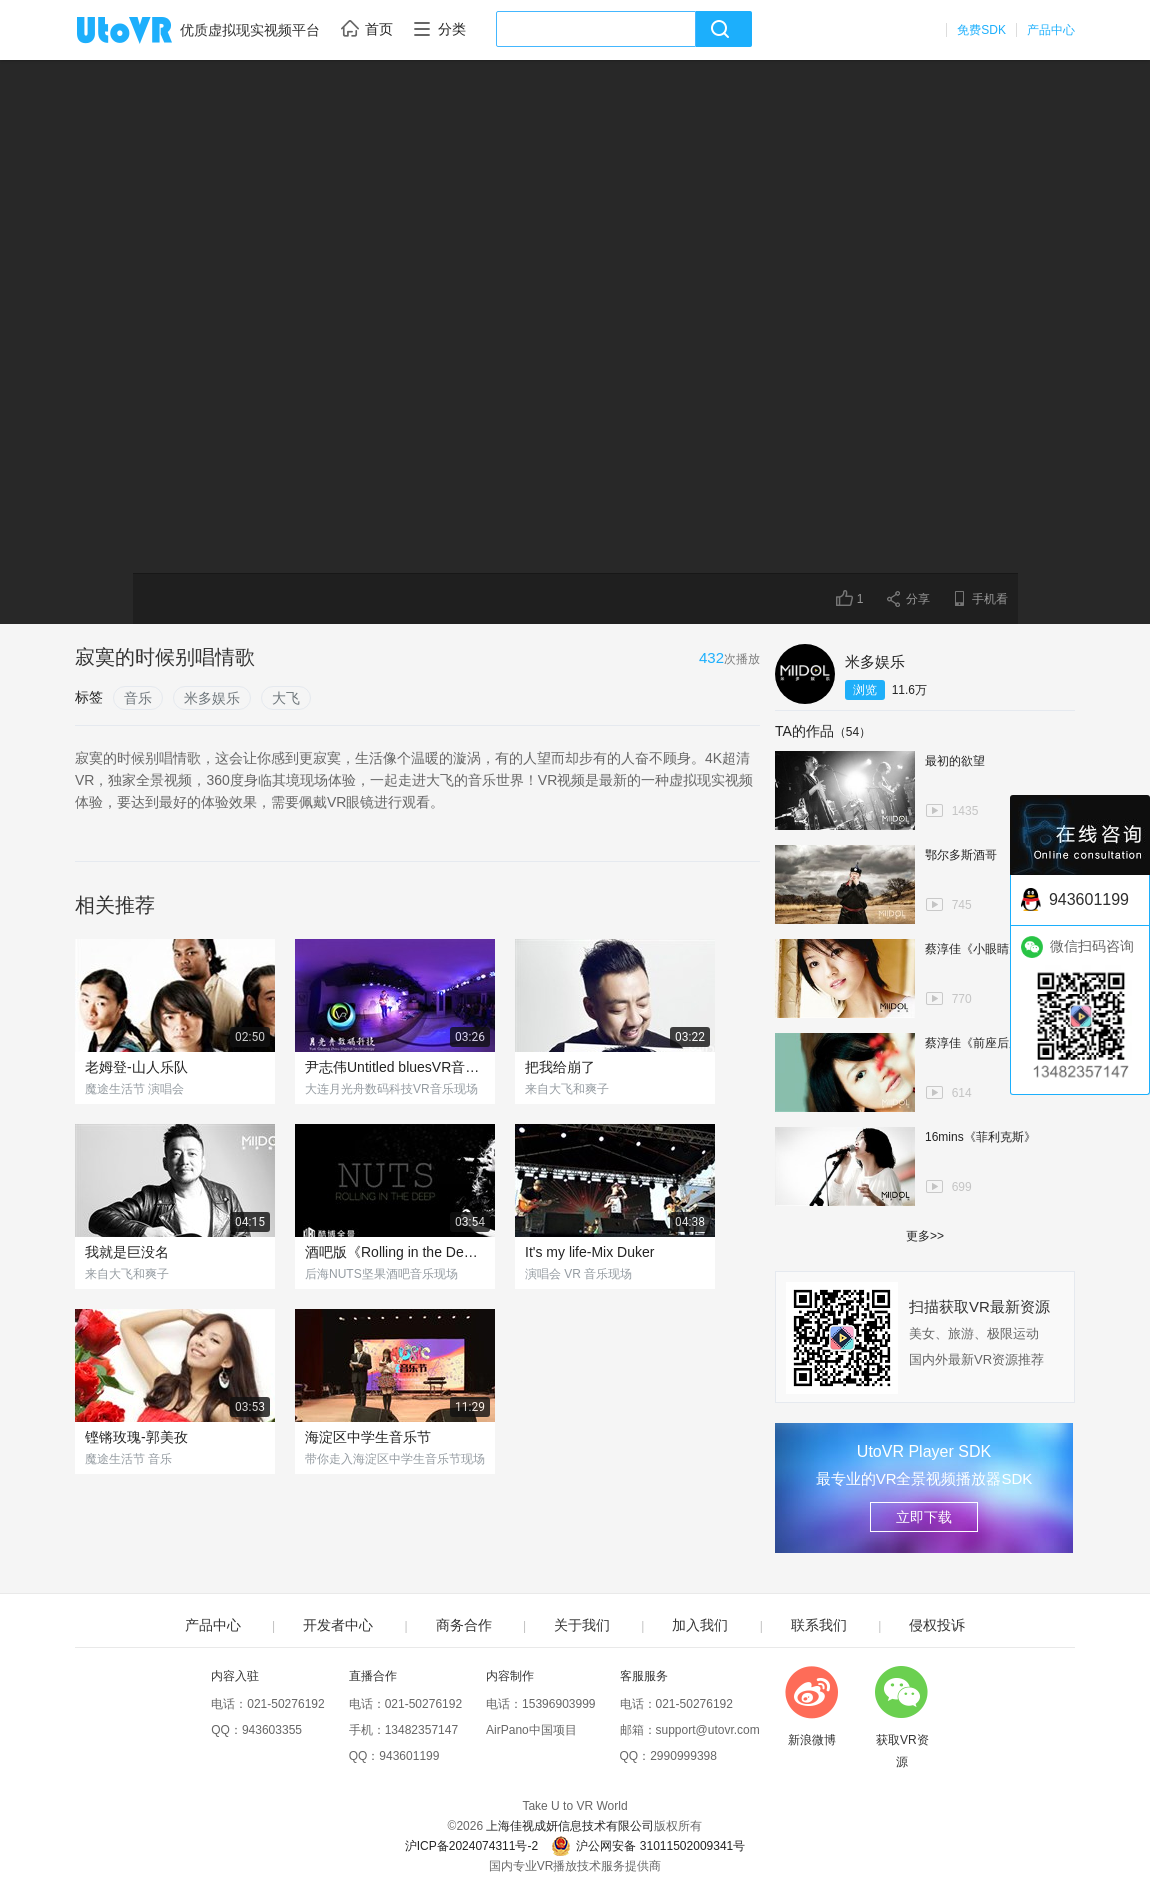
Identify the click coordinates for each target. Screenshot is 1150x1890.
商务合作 (464, 1625)
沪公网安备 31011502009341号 (648, 1846)
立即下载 (924, 1517)
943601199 (409, 1756)
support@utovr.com (708, 1730)
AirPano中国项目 (531, 1730)
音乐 (138, 698)
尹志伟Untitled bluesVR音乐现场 (395, 1067)
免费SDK (981, 30)
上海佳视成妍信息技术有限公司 (570, 1826)
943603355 (272, 1730)
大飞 (286, 698)
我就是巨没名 (127, 1252)
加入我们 (700, 1625)
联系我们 (819, 1625)
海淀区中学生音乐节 (368, 1437)
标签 (89, 697)
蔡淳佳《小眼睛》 (973, 949)
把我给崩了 (560, 1067)
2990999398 (683, 1756)
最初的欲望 (955, 761)
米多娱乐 (212, 698)
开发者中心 (338, 1625)
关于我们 (582, 1625)
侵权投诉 (937, 1625)
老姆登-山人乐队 (136, 1067)
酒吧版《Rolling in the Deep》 (395, 1252)
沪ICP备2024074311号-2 (471, 1846)
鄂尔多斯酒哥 (961, 855)
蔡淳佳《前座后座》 (979, 1043)
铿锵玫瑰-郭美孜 (136, 1437)
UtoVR (146, 31)
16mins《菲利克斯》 (980, 1137)
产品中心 (1051, 30)
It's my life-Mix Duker (589, 1252)
